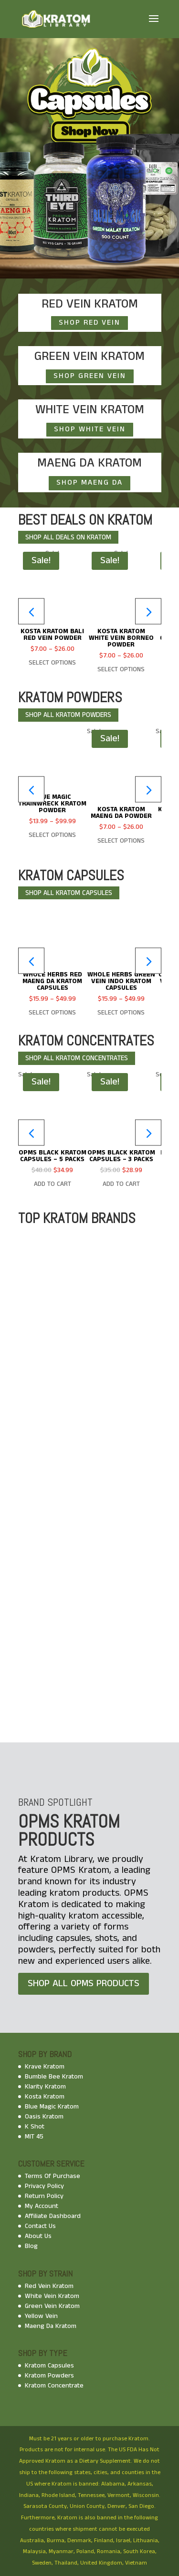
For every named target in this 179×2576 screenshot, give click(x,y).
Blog (31, 2246)
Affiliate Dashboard (53, 2216)
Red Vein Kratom (49, 2286)
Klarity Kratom (45, 2086)
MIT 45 (34, 2136)
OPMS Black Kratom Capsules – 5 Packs (52, 1156)
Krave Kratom (44, 2066)
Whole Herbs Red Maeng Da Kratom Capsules (52, 981)
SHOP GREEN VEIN (89, 375)
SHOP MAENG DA (89, 482)
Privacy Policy (44, 2186)
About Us (38, 2236)
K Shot (34, 2126)
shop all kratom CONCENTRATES (76, 1058)
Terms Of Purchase (52, 2176)
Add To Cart (52, 1184)
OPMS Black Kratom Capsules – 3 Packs (121, 1156)
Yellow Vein (41, 2316)
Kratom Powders (49, 2375)
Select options (52, 662)
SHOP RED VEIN (89, 322)
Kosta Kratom (44, 2096)
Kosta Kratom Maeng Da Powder (121, 813)
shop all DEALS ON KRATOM (68, 537)
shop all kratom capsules (68, 893)
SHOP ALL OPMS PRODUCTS (83, 1983)
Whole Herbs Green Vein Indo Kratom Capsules (121, 981)
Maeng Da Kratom (50, 2326)
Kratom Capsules (49, 2365)
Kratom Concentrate (54, 2385)
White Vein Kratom (52, 2296)
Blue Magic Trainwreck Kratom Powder (52, 803)
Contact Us (40, 2226)
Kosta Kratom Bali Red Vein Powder (52, 635)
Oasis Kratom (44, 2116)
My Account (41, 2206)
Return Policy (44, 2196)
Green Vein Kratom (52, 2306)
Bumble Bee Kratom (54, 2076)
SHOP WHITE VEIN (90, 429)
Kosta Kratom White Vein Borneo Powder (121, 638)
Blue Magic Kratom (52, 2106)
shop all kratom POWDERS (68, 715)
